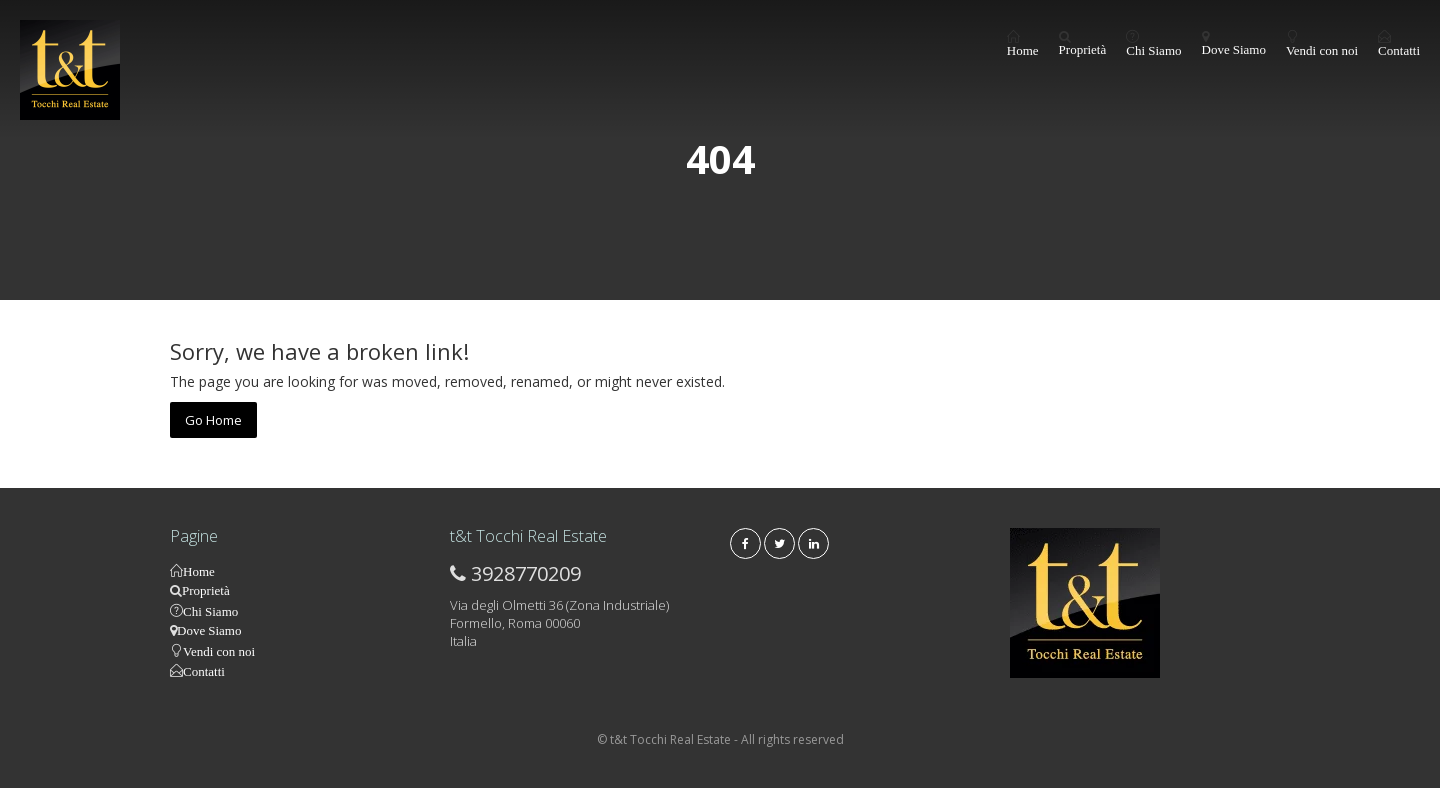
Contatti (1399, 49)
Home (1023, 49)
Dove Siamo (1234, 49)
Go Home (213, 420)
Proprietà (1083, 49)
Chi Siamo (1153, 49)
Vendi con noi (1322, 49)
